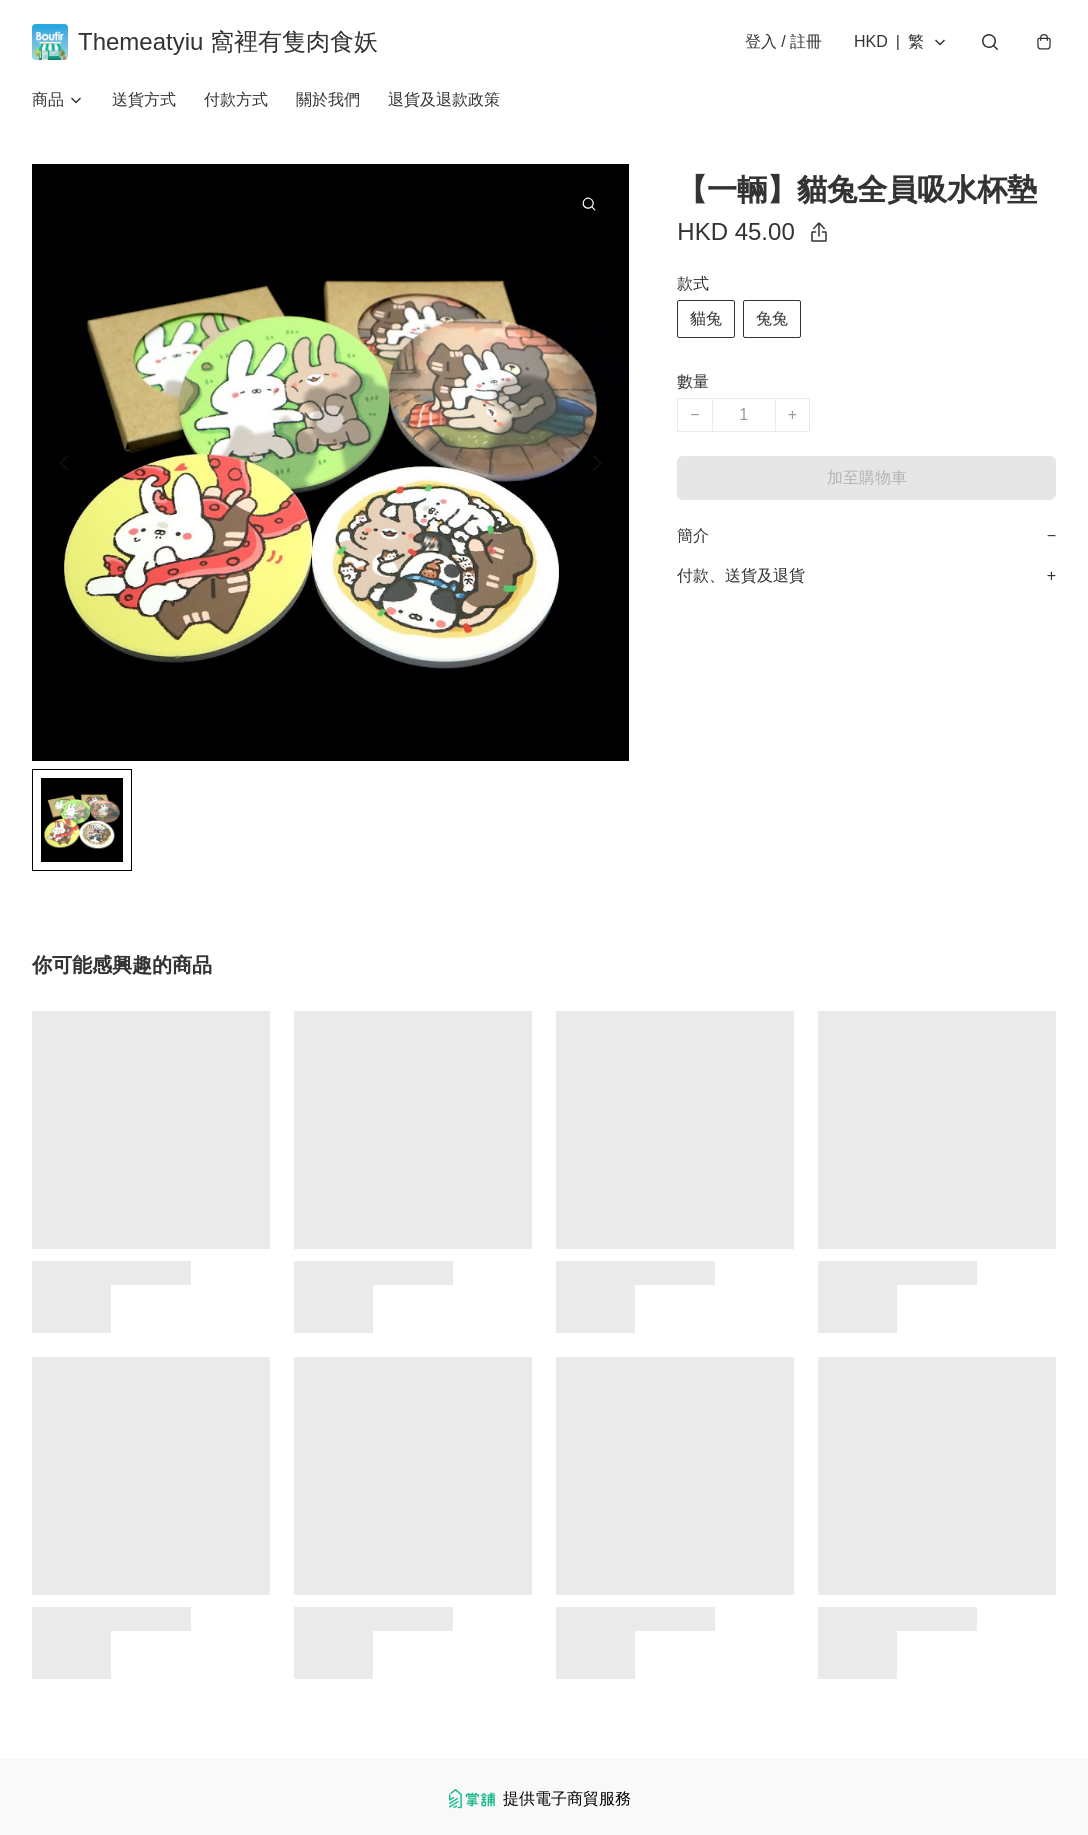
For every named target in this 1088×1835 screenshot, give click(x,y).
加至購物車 (867, 477)
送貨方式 (144, 99)
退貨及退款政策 (444, 99)
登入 (783, 41)
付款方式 (236, 99)
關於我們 (328, 99)
